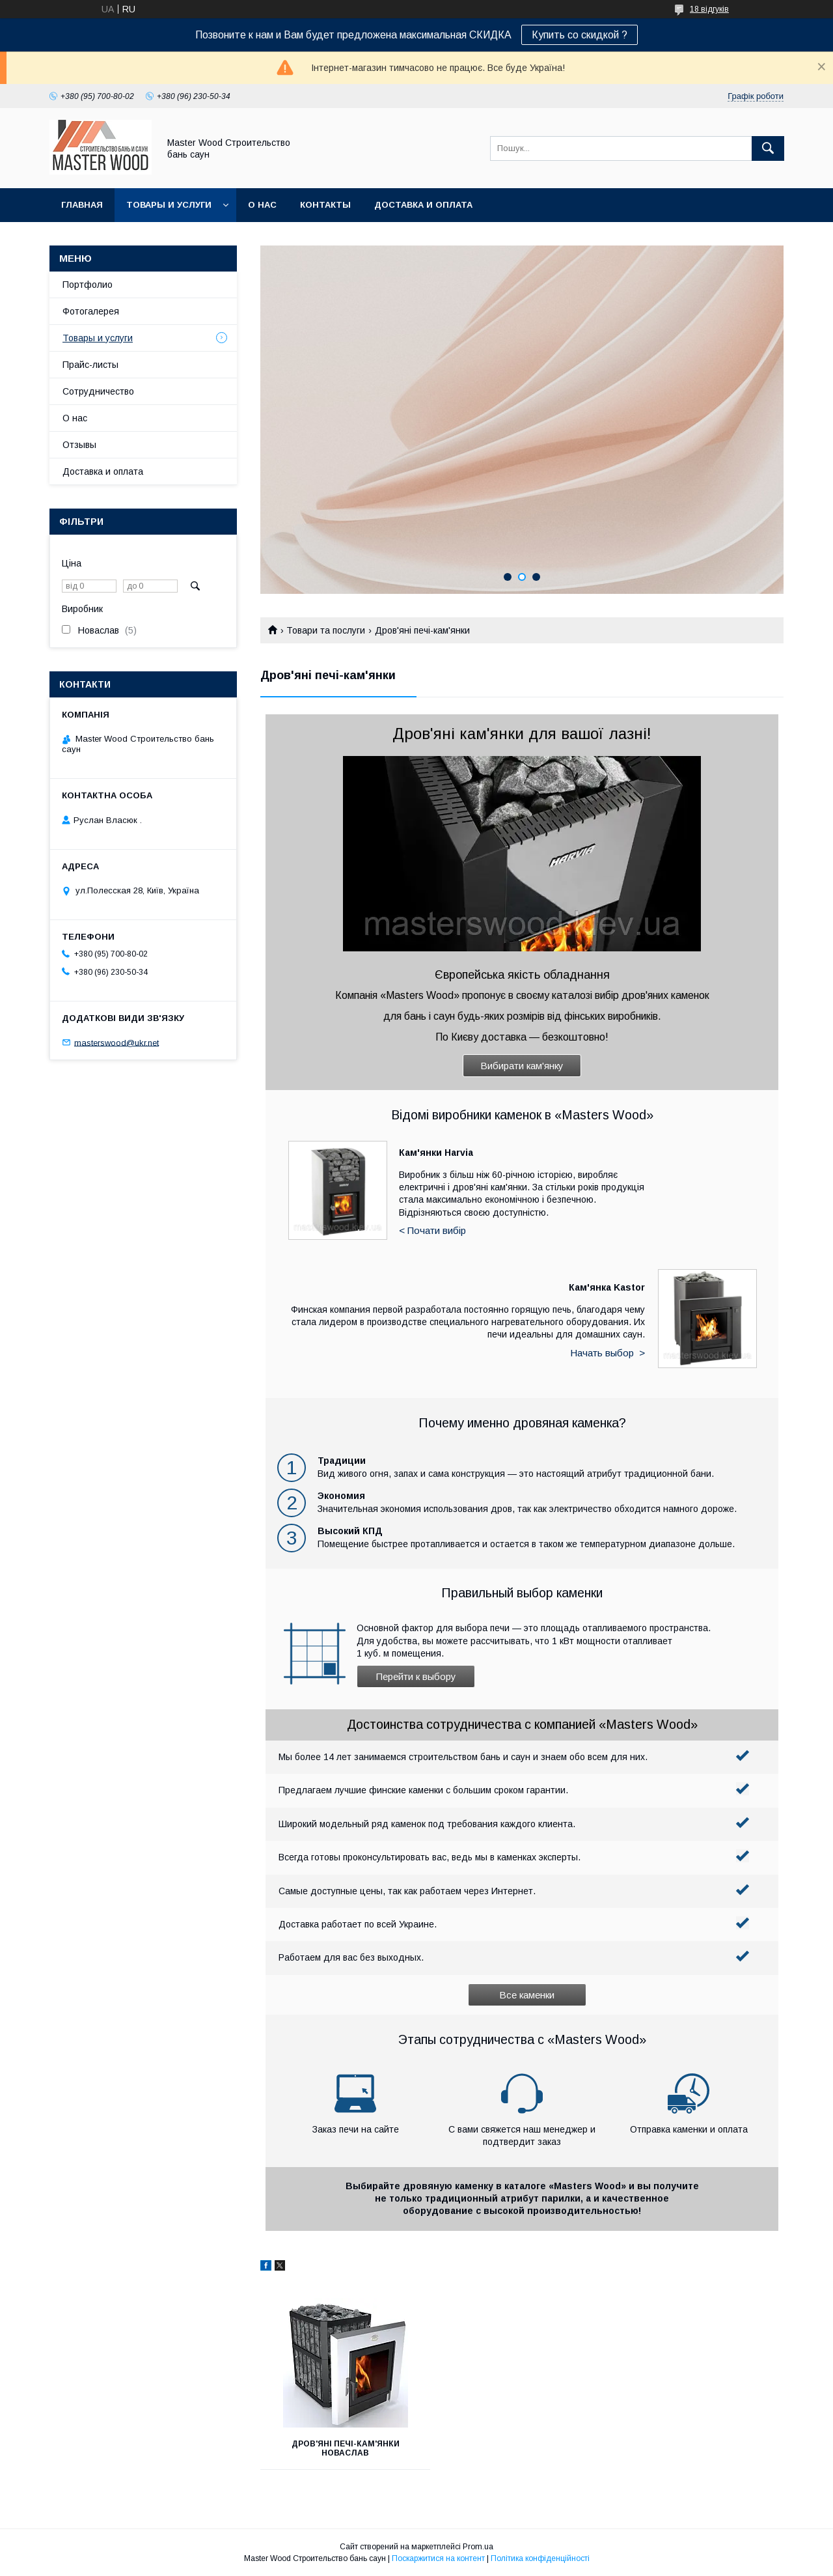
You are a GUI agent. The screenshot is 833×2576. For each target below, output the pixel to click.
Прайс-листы (90, 364)
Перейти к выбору (416, 1676)
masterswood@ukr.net (116, 1042)
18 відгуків (709, 9)
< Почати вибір (432, 1230)
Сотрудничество (98, 391)
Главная (82, 205)
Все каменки (526, 1994)
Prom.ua (478, 2546)
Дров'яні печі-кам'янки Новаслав (342, 2448)
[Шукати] (768, 148)
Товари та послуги (325, 630)
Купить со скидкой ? (579, 34)
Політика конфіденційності (540, 2558)
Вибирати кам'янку (522, 1065)
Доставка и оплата (423, 205)
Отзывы (79, 445)
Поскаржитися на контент (438, 2558)
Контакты (325, 205)
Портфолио (87, 284)
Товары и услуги (169, 205)
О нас (262, 205)
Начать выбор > (607, 1352)
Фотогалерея (90, 311)
